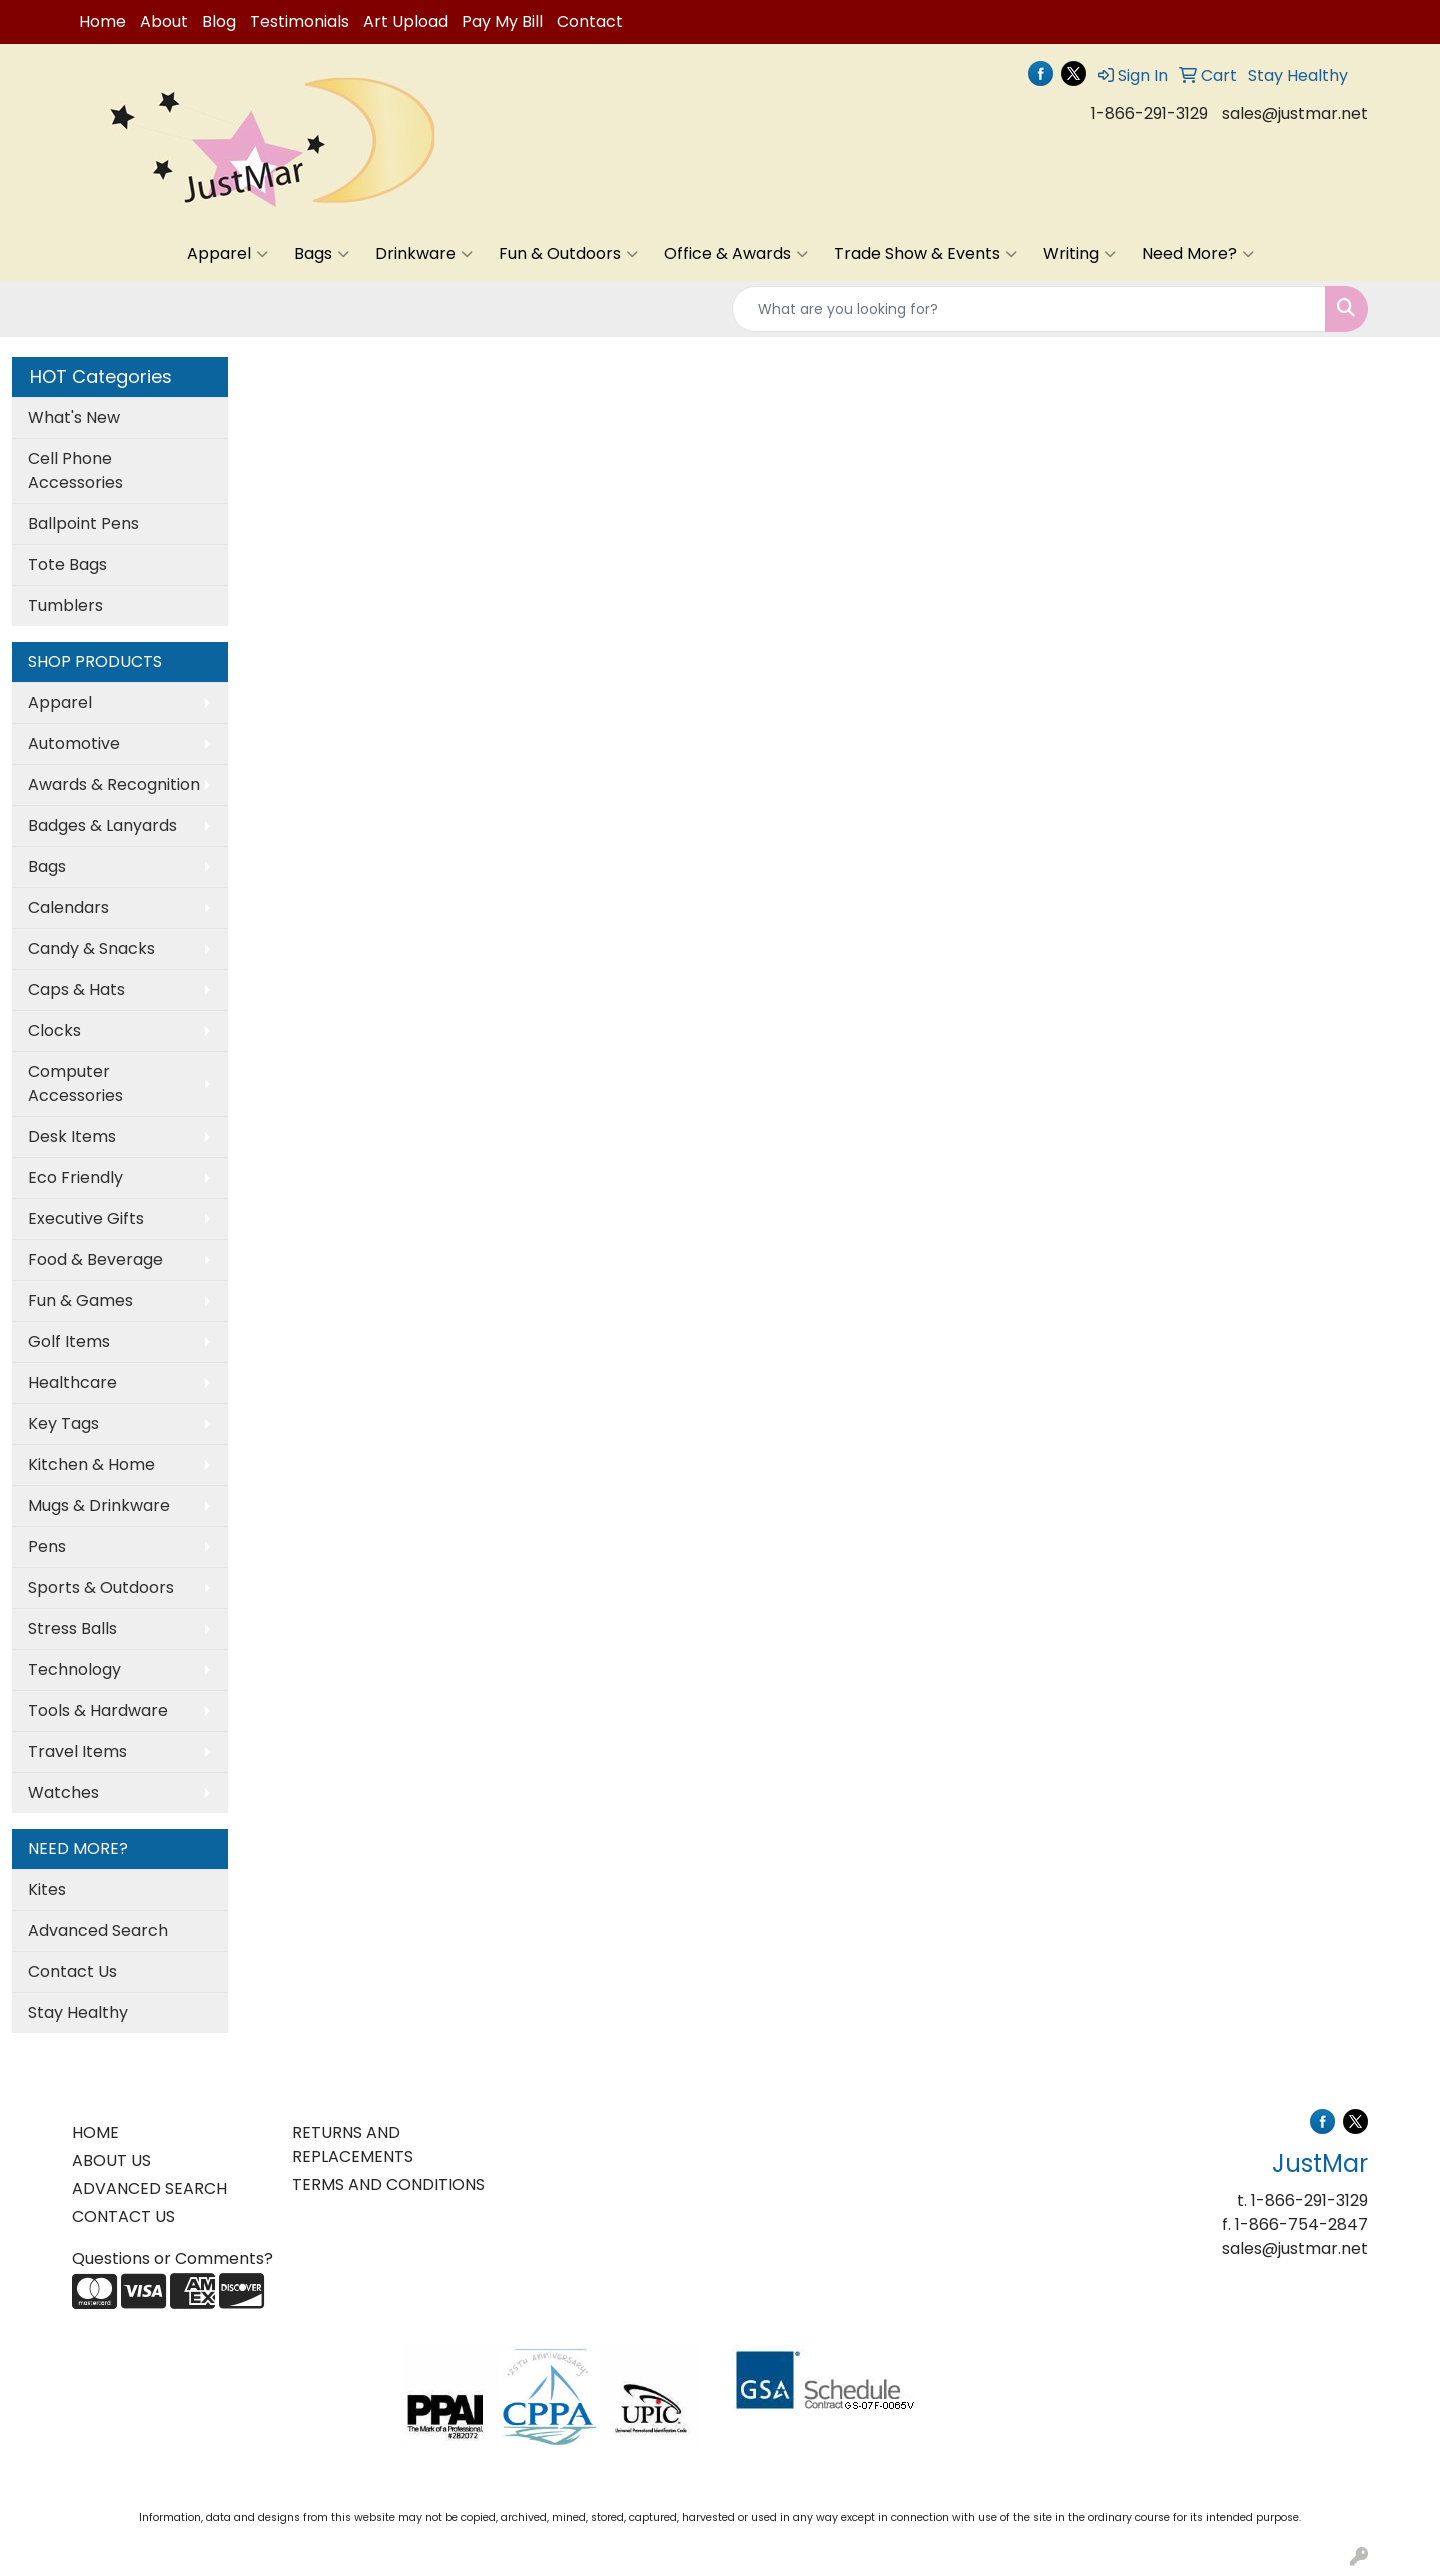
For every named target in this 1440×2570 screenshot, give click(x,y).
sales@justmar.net (1295, 113)
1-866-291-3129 (1149, 113)
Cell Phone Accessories (75, 470)
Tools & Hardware (98, 1710)
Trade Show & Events (925, 254)
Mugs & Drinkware (99, 1505)
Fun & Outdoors (568, 254)
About (164, 21)
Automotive (74, 743)
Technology (74, 1669)
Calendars (68, 907)
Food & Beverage (95, 1259)
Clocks (54, 1030)
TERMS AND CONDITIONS (388, 2184)
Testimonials (299, 21)
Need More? (1198, 254)
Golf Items (69, 1341)
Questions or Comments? (172, 2258)
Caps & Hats (76, 989)
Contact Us (72, 1971)
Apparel (227, 254)
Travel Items (77, 1751)
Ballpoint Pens (83, 523)
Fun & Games (80, 1300)
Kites (47, 1889)
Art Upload (405, 21)
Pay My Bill (502, 21)
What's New (74, 417)
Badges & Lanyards (102, 825)
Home (102, 21)
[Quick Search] (1029, 309)
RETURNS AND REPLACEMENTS (352, 2144)
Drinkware (424, 254)
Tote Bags (67, 564)
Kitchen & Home (91, 1464)
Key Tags (63, 1423)
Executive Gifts (86, 1218)
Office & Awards (736, 254)
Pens (47, 1546)
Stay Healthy (78, 2012)
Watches (63, 1792)
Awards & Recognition (114, 784)
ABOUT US (111, 2160)
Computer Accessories (75, 1083)
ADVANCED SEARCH (149, 2188)
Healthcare (72, 1382)
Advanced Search (98, 1930)
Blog (219, 21)
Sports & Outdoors (101, 1587)
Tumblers (65, 605)
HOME (95, 2132)
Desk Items (72, 1136)
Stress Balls (72, 1628)
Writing (1079, 254)
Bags (321, 254)
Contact (590, 21)
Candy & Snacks (91, 948)
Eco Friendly (75, 1177)
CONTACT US (123, 2216)
